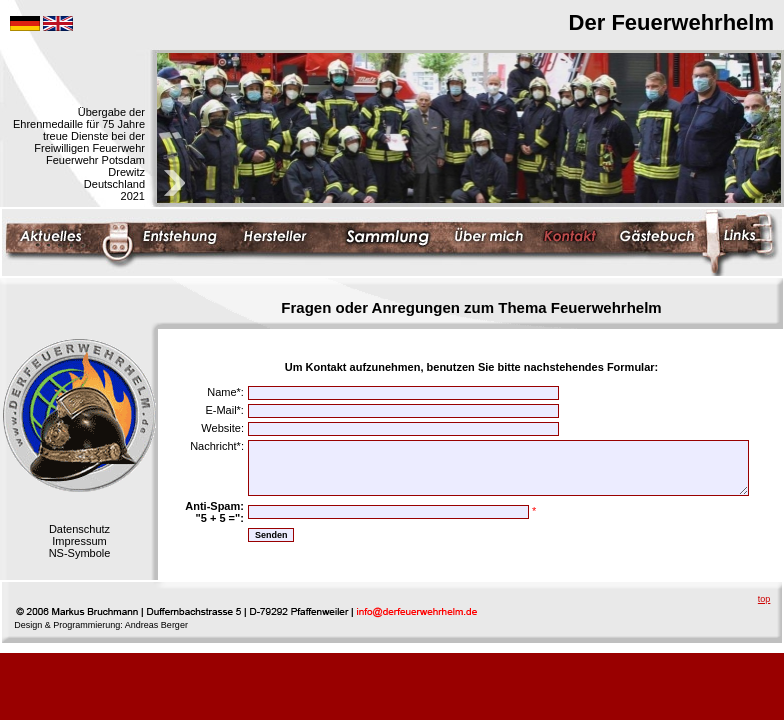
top (764, 599)
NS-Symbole (80, 553)
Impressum (79, 541)
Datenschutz (79, 529)
